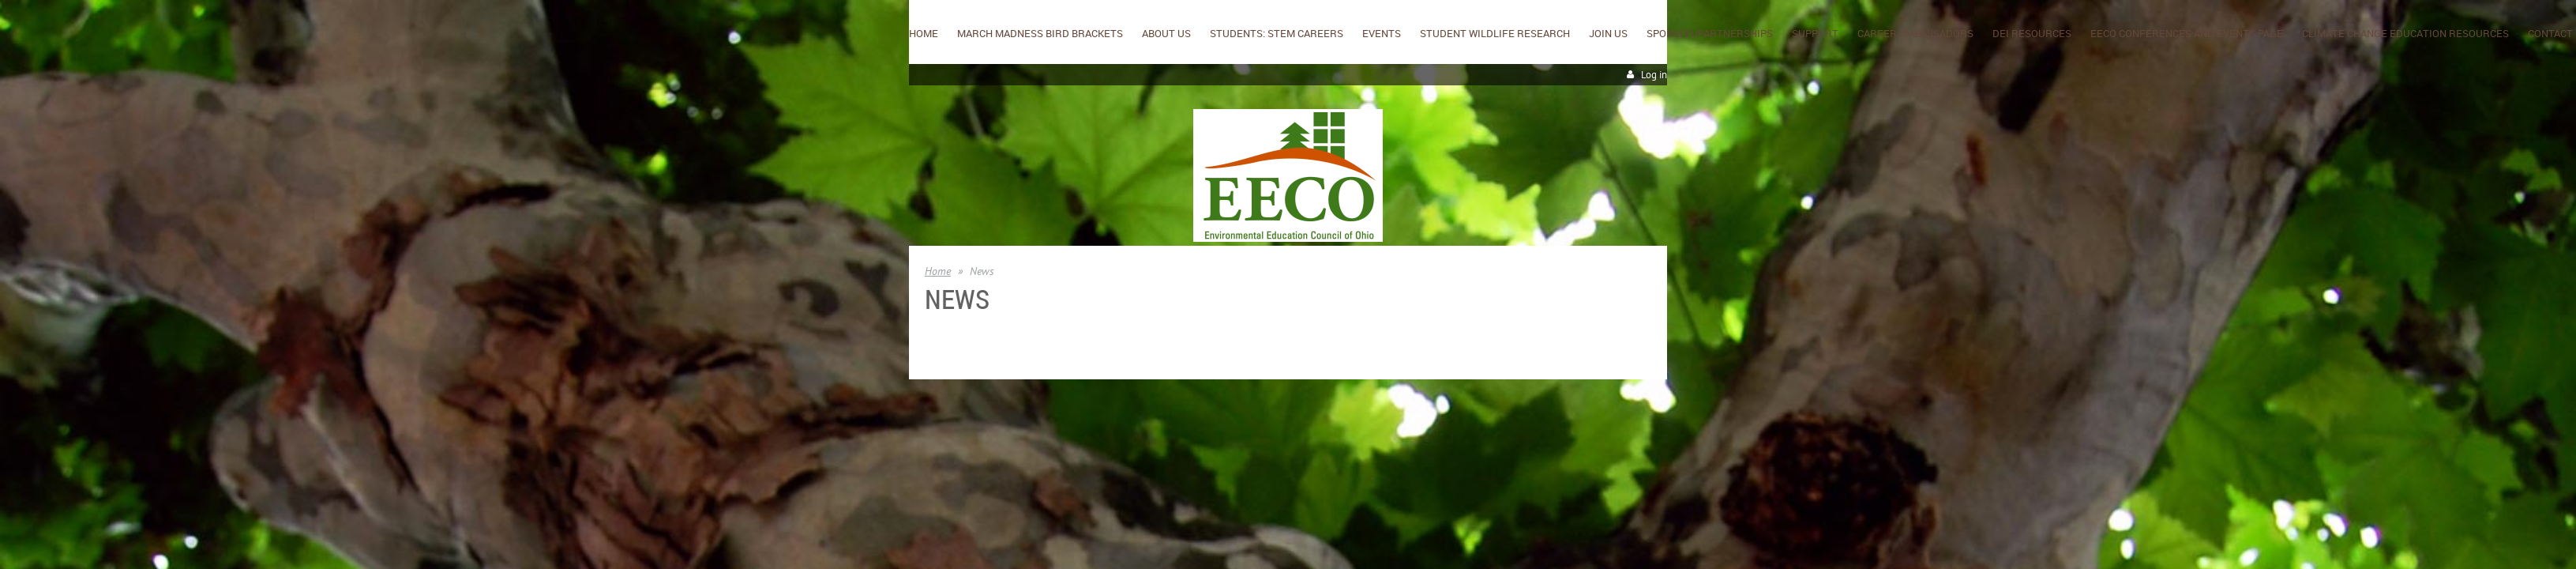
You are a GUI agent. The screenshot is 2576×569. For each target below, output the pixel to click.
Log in (1654, 74)
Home (938, 271)
